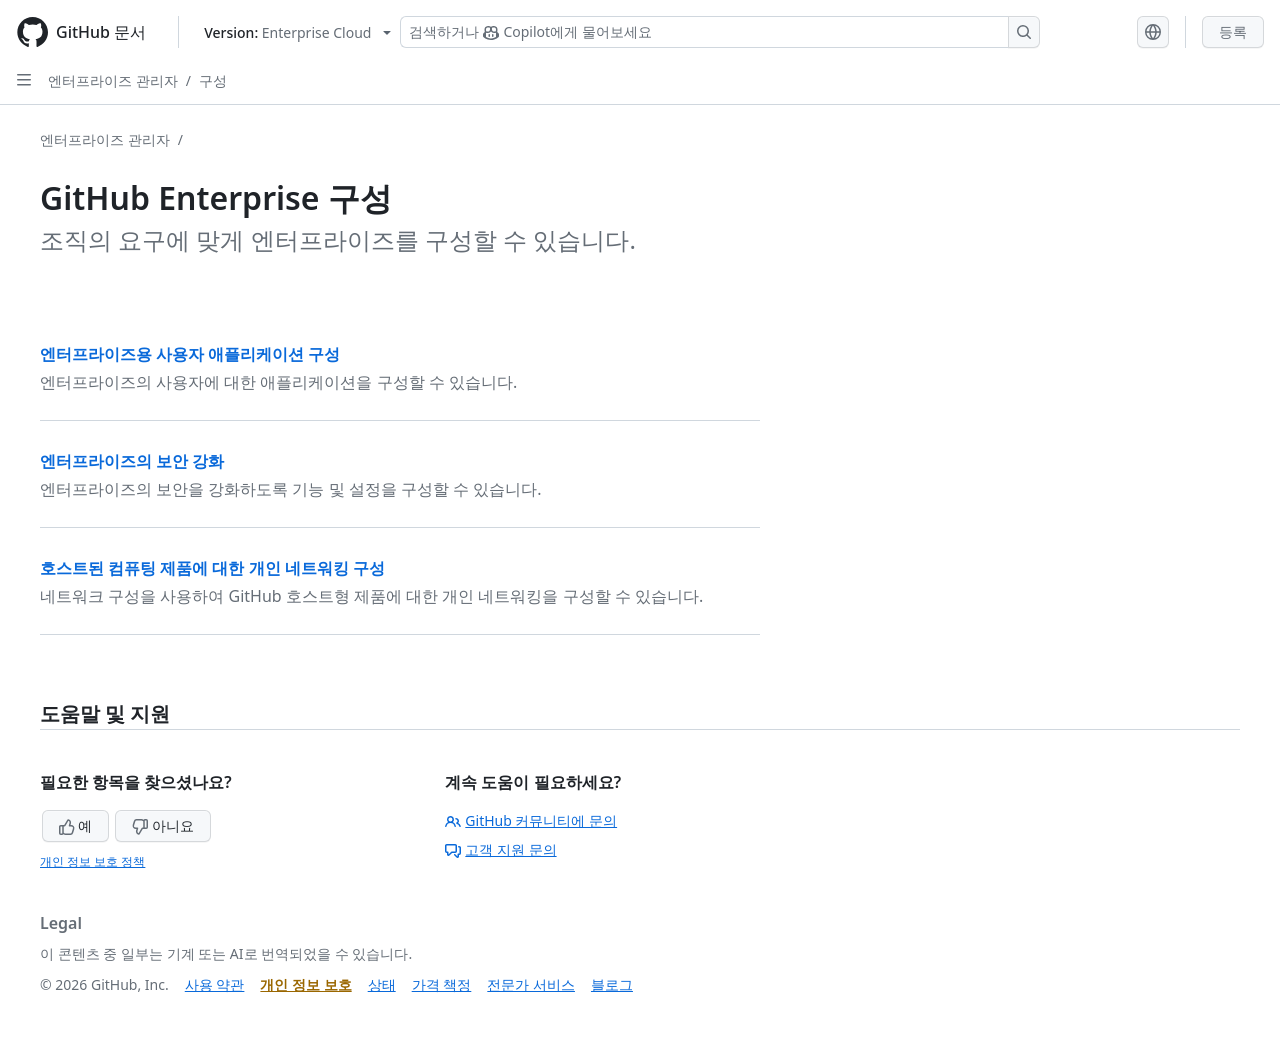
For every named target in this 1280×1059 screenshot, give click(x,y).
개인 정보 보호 (305, 984)
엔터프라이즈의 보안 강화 (132, 461)
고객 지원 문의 (500, 849)
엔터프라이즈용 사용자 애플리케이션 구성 (190, 354)
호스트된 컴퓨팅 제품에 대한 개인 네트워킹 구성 (212, 568)
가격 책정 (442, 984)
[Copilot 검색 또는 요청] (720, 32)
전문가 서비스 (531, 984)
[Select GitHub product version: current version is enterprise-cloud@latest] (297, 32)
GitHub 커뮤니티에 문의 (531, 820)
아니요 (163, 825)
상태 (382, 984)
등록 (1233, 31)
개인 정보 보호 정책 (92, 861)
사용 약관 (215, 984)
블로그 (612, 984)
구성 (213, 80)
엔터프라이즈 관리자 (113, 80)
